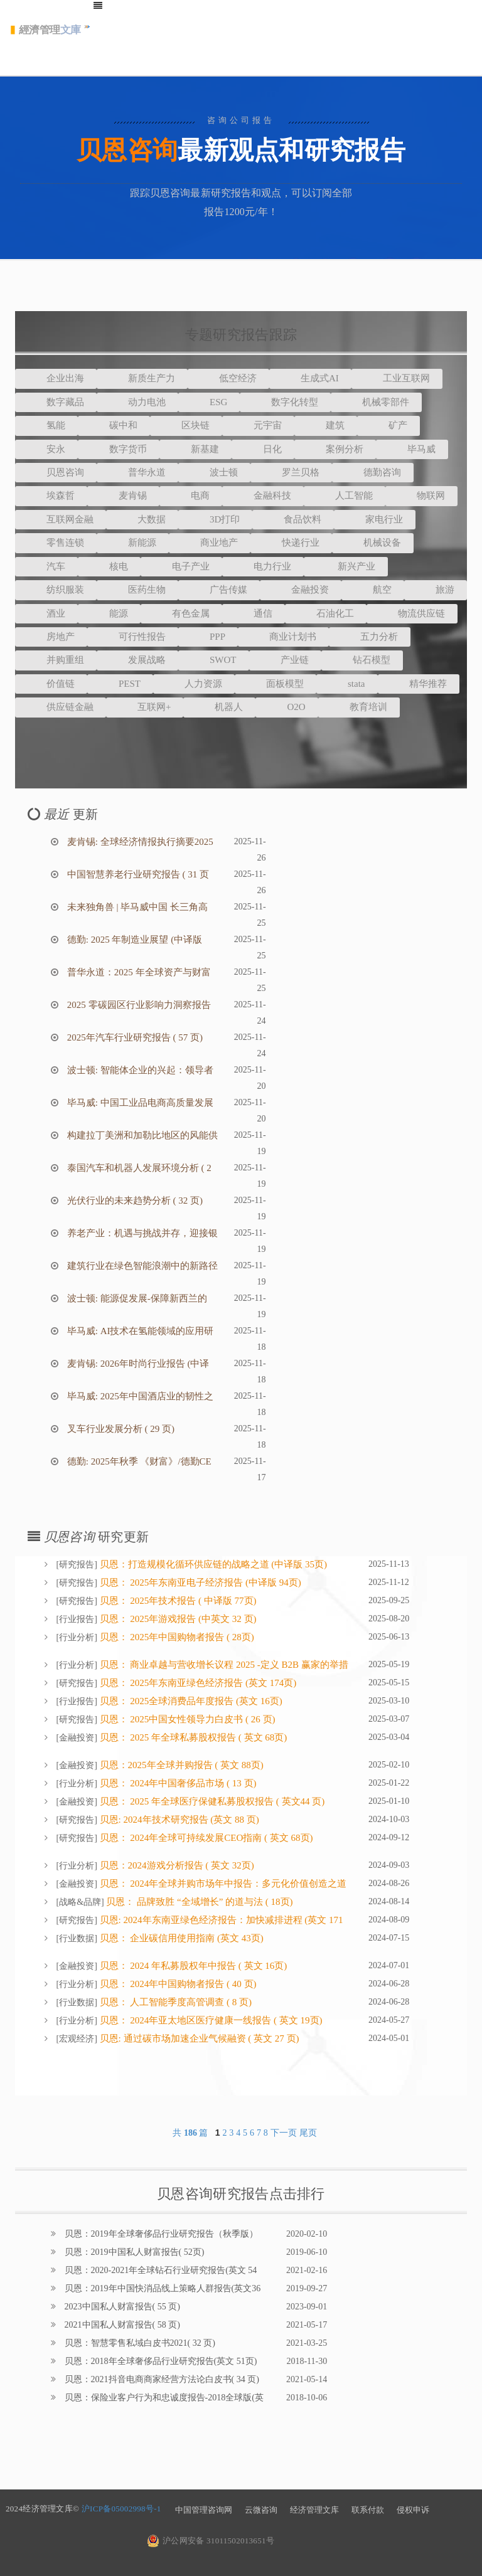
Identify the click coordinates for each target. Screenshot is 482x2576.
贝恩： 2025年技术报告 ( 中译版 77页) (177, 1601)
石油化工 (325, 613)
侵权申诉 (413, 2510)
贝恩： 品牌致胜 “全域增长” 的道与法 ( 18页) (198, 1902)
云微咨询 (261, 2510)
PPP (208, 637)
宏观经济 (76, 2038)
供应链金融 (61, 707)
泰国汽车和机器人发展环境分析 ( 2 (138, 1168)
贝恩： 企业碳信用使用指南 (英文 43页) (180, 1938)
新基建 (195, 449)
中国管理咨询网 (203, 2510)
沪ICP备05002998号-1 (121, 2508)
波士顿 (214, 472)
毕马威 (412, 449)
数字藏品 (56, 402)
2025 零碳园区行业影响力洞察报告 (138, 1005)
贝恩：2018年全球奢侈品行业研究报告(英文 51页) (159, 2361)
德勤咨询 (373, 472)
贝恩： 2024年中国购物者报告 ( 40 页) (177, 1984)
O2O (286, 707)
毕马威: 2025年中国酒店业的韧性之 (139, 1396)
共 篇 (191, 2133)
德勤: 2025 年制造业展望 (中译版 (133, 940)
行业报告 (76, 1619)
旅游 (435, 590)
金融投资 (300, 590)
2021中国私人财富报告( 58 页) (121, 2325)
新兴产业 (345, 566)
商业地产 (209, 543)
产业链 (285, 660)
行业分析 (76, 1637)
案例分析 (335, 449)
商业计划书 (283, 637)
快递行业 (291, 543)
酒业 (46, 613)
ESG (209, 402)
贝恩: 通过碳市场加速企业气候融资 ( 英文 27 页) (198, 2038)
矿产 (388, 425)
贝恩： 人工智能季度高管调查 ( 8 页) (174, 2002)
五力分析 (369, 637)
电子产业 (181, 566)
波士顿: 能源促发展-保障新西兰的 (136, 1298)
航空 (373, 590)
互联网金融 (61, 519)
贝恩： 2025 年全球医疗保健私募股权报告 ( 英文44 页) (211, 1801)
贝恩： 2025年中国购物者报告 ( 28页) (175, 1637)
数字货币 (118, 449)
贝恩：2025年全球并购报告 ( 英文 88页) (180, 1765)
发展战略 (137, 660)
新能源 (132, 543)
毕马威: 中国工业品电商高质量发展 (139, 1103)
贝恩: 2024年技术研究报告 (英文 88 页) (178, 1820)
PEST (120, 684)
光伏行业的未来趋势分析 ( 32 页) (134, 1200)
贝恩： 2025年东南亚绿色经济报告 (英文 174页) (197, 1683)
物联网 (421, 495)
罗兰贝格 (291, 472)
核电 (109, 566)
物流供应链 (412, 613)
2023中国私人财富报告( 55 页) (121, 2306)
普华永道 (137, 472)
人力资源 (194, 684)
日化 (263, 449)
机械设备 (373, 543)
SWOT (214, 660)
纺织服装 (56, 590)
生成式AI (310, 378)
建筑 (326, 425)
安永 (46, 449)
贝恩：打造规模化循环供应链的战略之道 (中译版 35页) (212, 1564)
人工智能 (344, 495)
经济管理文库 (314, 2510)
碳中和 (113, 425)
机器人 (219, 707)
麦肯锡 (123, 495)
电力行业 (263, 566)
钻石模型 (362, 660)
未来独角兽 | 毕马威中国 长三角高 (136, 907)
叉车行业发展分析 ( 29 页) (119, 1429)
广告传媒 (219, 590)
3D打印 (215, 519)
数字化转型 (285, 402)
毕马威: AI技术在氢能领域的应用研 (139, 1331)
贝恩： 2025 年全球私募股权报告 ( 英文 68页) (192, 1737)
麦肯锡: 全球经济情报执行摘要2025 (139, 842)
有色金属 (181, 613)
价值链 (51, 684)
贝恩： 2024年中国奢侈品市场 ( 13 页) (177, 1783)
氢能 (46, 425)
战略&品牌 (80, 1902)
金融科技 (263, 495)
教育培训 (359, 707)
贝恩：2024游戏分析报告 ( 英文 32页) (175, 1865)
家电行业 (374, 519)
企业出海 (56, 378)
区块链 (186, 425)
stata (347, 684)
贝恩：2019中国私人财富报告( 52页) (133, 2252)
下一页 (283, 2133)
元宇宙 (258, 425)
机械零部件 (376, 402)
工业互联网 (397, 378)
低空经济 (228, 378)
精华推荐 (418, 684)
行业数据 (76, 1938)
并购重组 (56, 660)
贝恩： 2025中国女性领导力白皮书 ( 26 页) (186, 1719)
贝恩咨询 (56, 472)
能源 (109, 613)
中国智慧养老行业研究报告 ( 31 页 (137, 874)
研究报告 (76, 1564)
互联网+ (145, 707)
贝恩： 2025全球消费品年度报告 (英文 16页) (189, 1701)
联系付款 (367, 2510)
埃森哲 (51, 495)
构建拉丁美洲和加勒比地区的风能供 (141, 1135)
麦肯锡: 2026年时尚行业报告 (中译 (137, 1364)
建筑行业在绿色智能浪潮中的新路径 (141, 1266)
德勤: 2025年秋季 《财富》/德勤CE (138, 1461)
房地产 (51, 637)
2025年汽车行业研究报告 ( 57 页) (134, 1037)
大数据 (142, 519)
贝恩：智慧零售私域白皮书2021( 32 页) (138, 2343)
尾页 (308, 2133)
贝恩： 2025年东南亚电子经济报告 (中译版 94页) (199, 1582)
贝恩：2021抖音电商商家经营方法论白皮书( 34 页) (160, 2379)
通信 (253, 613)
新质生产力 (142, 378)
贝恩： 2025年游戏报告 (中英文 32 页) (177, 1619)
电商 (191, 495)
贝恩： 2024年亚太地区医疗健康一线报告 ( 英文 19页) (210, 2020)
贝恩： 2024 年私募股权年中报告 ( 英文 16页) (192, 1966)
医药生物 (137, 590)
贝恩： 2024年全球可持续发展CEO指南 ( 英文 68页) (205, 1838)
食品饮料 (293, 519)
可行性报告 (133, 637)
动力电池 (137, 402)
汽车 (46, 566)
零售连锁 (56, 543)
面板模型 (275, 684)
